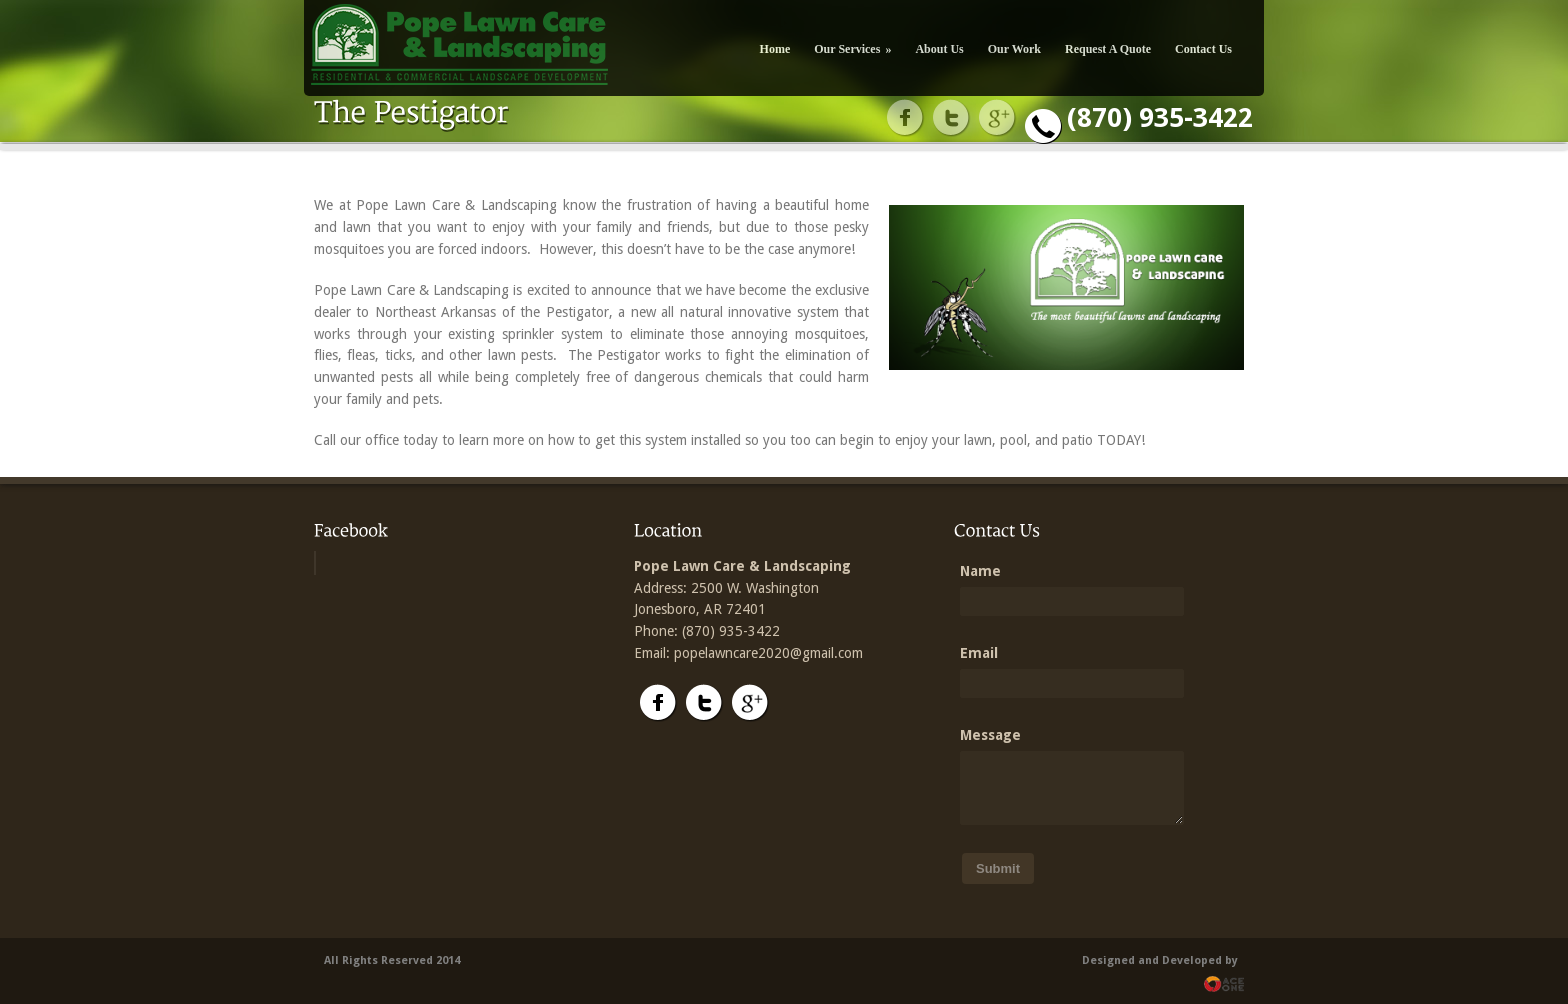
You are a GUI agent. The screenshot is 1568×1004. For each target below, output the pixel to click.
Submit (998, 868)
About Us (939, 49)
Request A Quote (1108, 49)
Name (980, 571)
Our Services (852, 49)
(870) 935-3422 (1160, 117)
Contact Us (1203, 49)
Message (990, 735)
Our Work (1014, 49)
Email (979, 653)
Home (775, 49)
